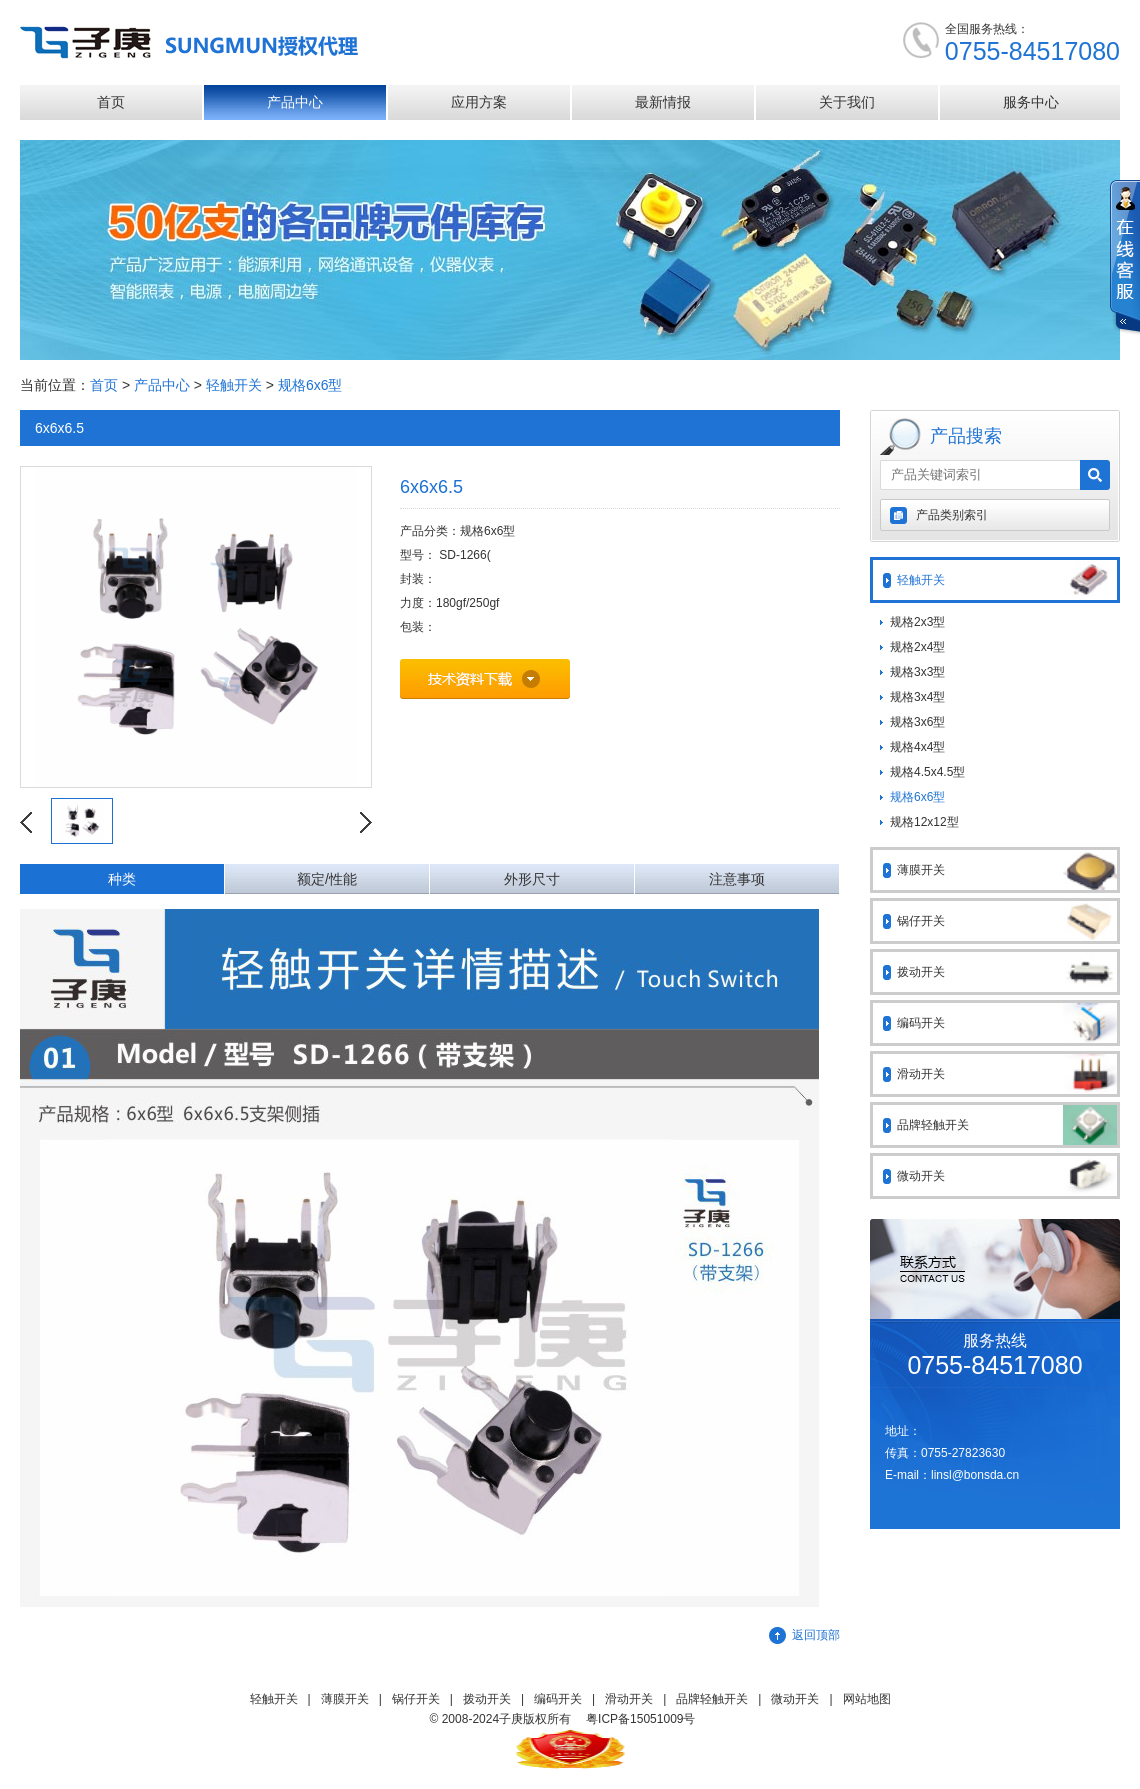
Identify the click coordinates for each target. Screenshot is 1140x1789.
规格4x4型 (917, 747)
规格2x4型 (917, 647)
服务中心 (1031, 102)
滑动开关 (1007, 1074)
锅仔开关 (1007, 921)
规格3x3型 (917, 672)
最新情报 (663, 102)
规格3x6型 (917, 722)
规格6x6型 (310, 385)
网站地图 (867, 1699)
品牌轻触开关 (1007, 1125)
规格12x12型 (924, 822)
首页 (111, 102)
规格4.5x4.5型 (927, 772)
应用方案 (479, 102)
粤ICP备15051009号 (640, 1719)
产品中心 (295, 102)
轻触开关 (234, 385)
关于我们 (847, 102)
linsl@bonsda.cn (975, 1475)
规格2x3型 (917, 622)
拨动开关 (1007, 972)
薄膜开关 (1007, 870)
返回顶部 (816, 1635)
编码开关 (1007, 1023)
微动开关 (1007, 1176)
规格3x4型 (917, 697)
